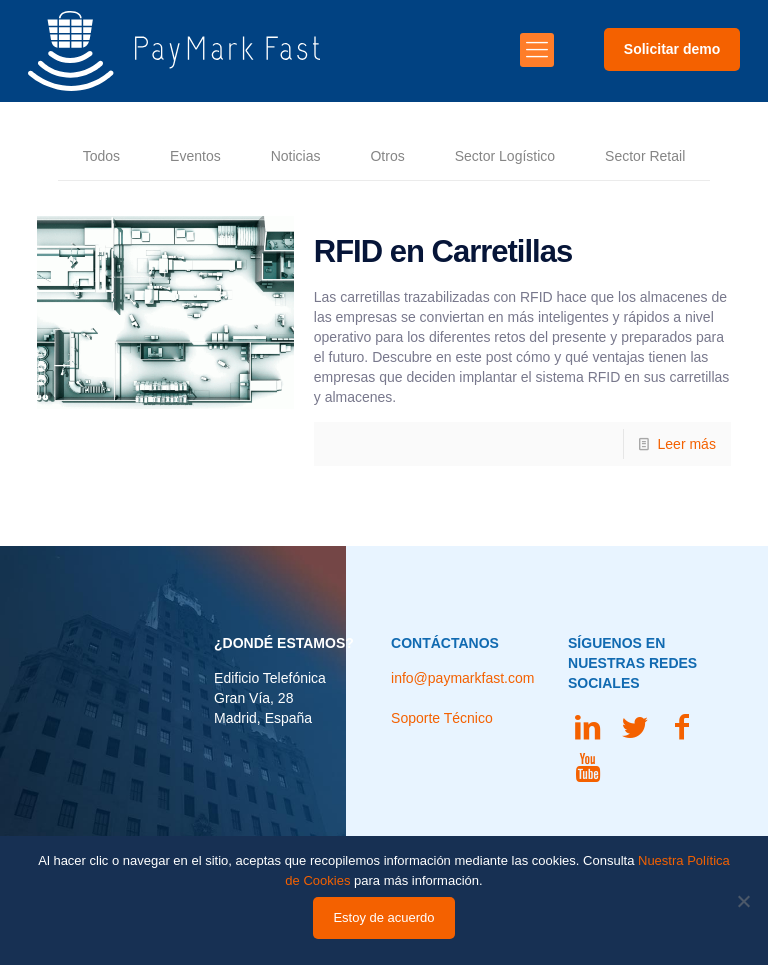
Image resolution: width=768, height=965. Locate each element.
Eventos (195, 156)
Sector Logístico (505, 156)
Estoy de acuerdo (383, 917)
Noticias (296, 156)
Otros (387, 156)
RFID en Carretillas (443, 251)
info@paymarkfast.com (462, 678)
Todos (101, 156)
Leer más (687, 444)
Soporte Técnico (442, 718)
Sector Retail (645, 156)
